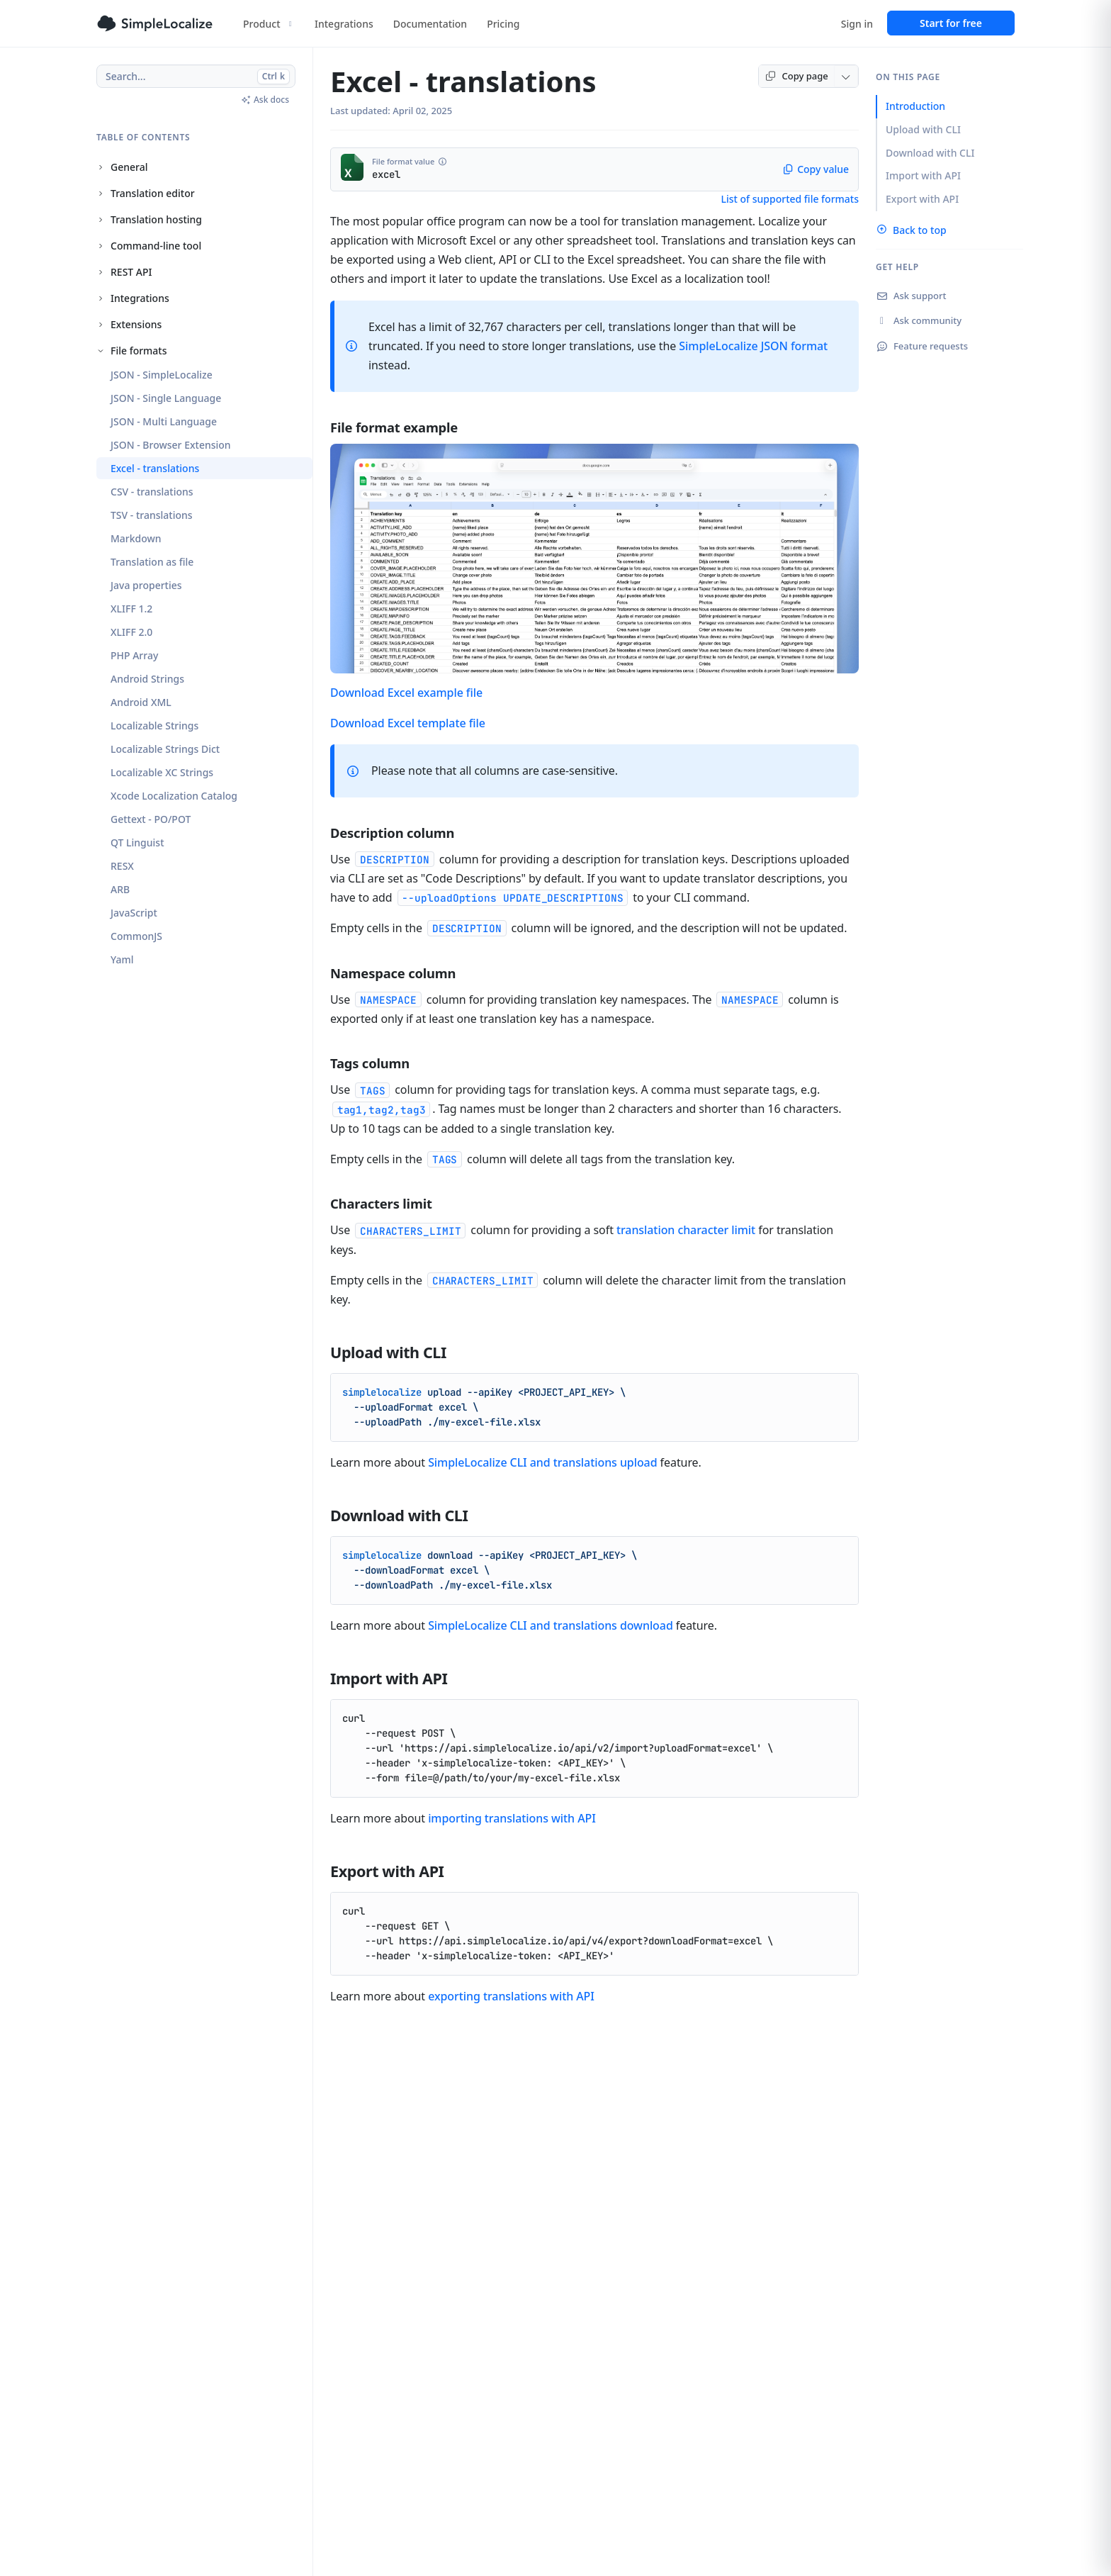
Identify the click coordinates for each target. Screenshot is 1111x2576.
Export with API (922, 199)
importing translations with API (512, 1818)
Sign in (857, 23)
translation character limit (685, 1230)
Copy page (796, 75)
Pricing (503, 23)
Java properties (146, 585)
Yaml (122, 959)
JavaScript (134, 912)
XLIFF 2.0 (131, 632)
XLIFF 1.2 (131, 608)
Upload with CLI (923, 129)
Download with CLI (930, 152)
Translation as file (152, 562)
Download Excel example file (406, 692)
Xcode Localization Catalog (174, 795)
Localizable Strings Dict (165, 749)
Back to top (911, 230)
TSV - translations (152, 515)
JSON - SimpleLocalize (162, 374)
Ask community (918, 320)
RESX (122, 866)
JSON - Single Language (166, 398)
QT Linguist (137, 842)
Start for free (951, 23)
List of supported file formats (790, 199)
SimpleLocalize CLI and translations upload (542, 1462)
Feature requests (922, 346)
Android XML (141, 702)
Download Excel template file (407, 723)
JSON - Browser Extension (171, 445)
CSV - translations (152, 491)
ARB (120, 889)
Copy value (815, 169)
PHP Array (134, 655)
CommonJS (136, 936)
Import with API (923, 175)
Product (269, 23)
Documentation (430, 23)
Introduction (915, 106)
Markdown (136, 538)
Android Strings (147, 678)
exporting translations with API (511, 1996)
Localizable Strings (154, 725)
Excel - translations (155, 468)
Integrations (344, 23)
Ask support (911, 295)
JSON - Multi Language (164, 421)
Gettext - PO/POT (151, 819)
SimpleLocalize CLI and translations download (550, 1625)
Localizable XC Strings (162, 772)
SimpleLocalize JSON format (753, 346)
